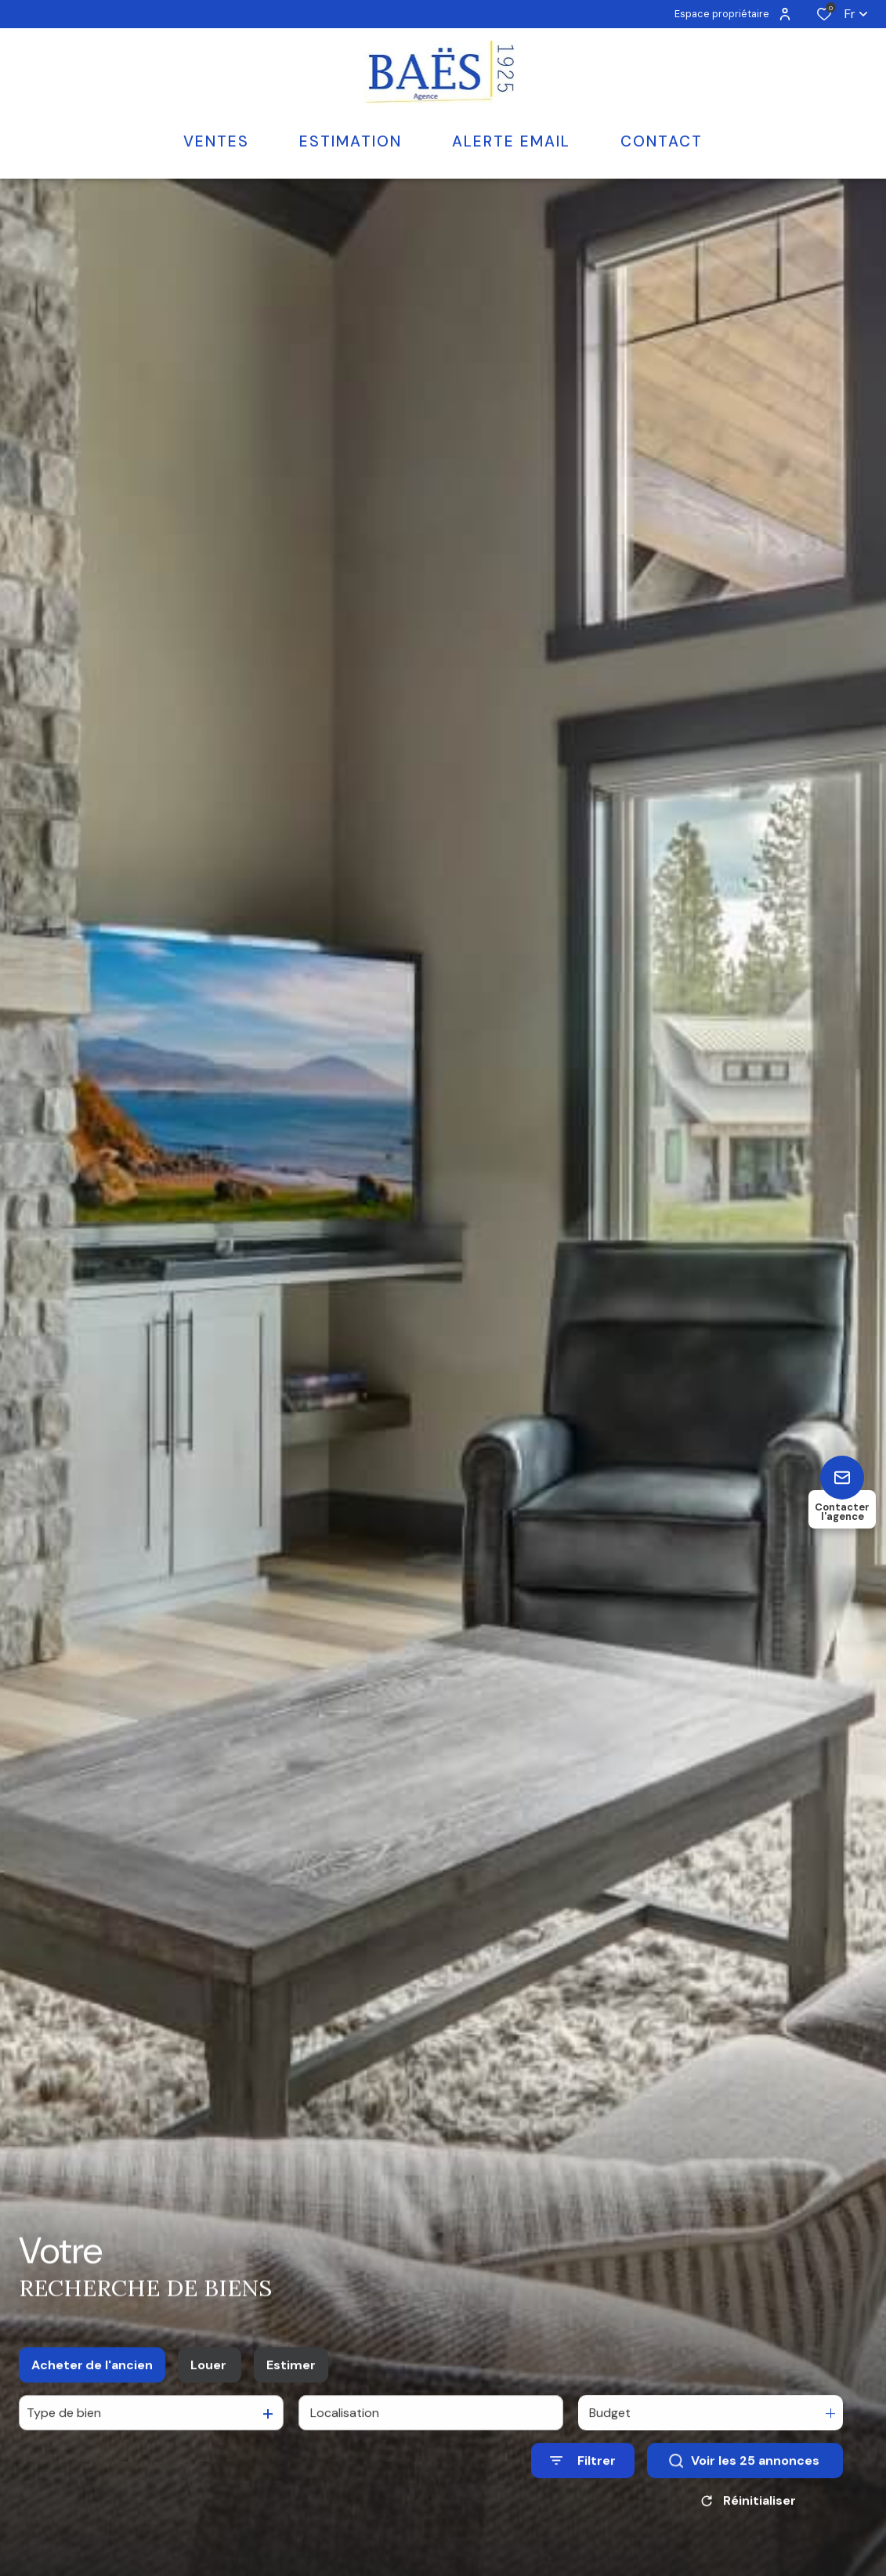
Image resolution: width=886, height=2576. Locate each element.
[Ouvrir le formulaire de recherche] (583, 2472)
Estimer (291, 2376)
